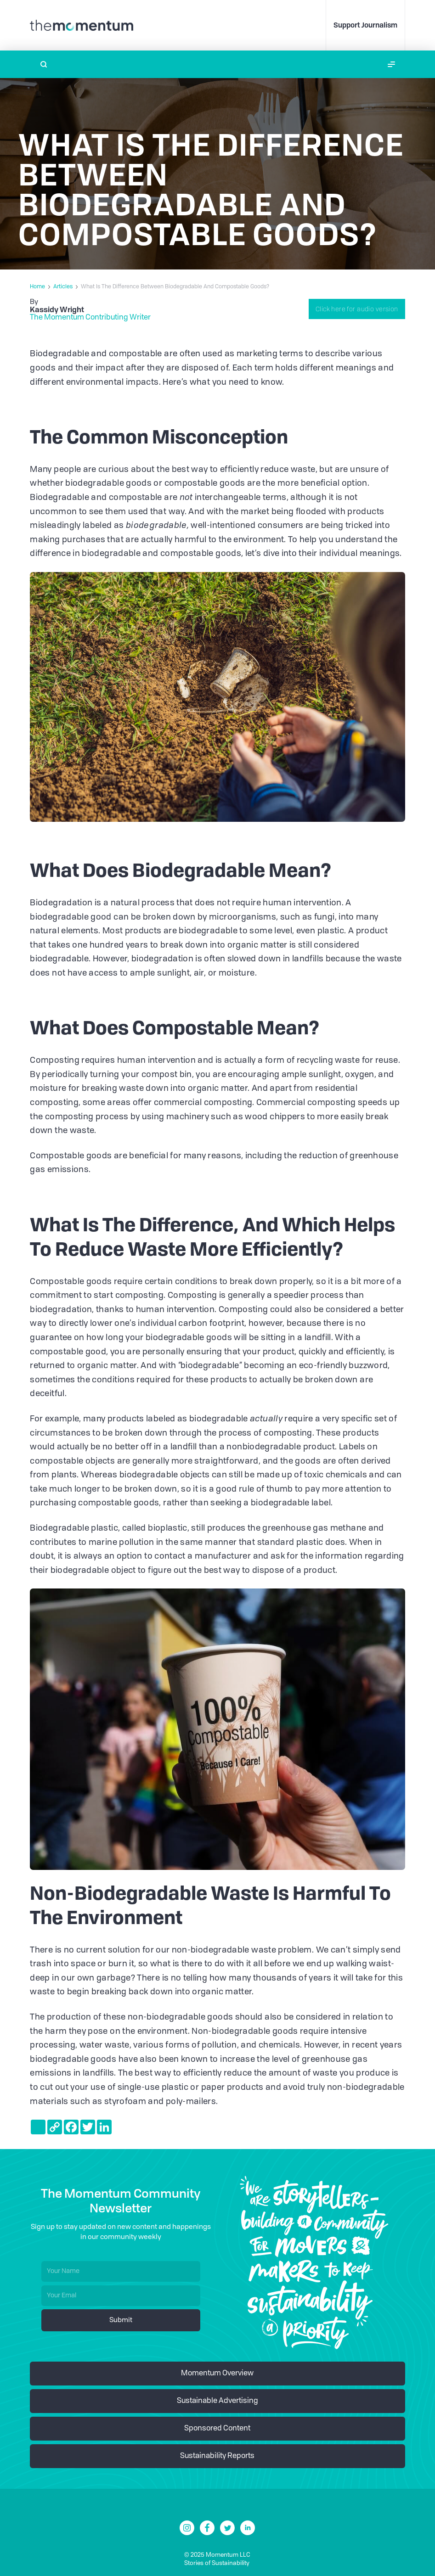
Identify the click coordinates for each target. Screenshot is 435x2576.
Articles (63, 287)
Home (37, 287)
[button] (391, 64)
